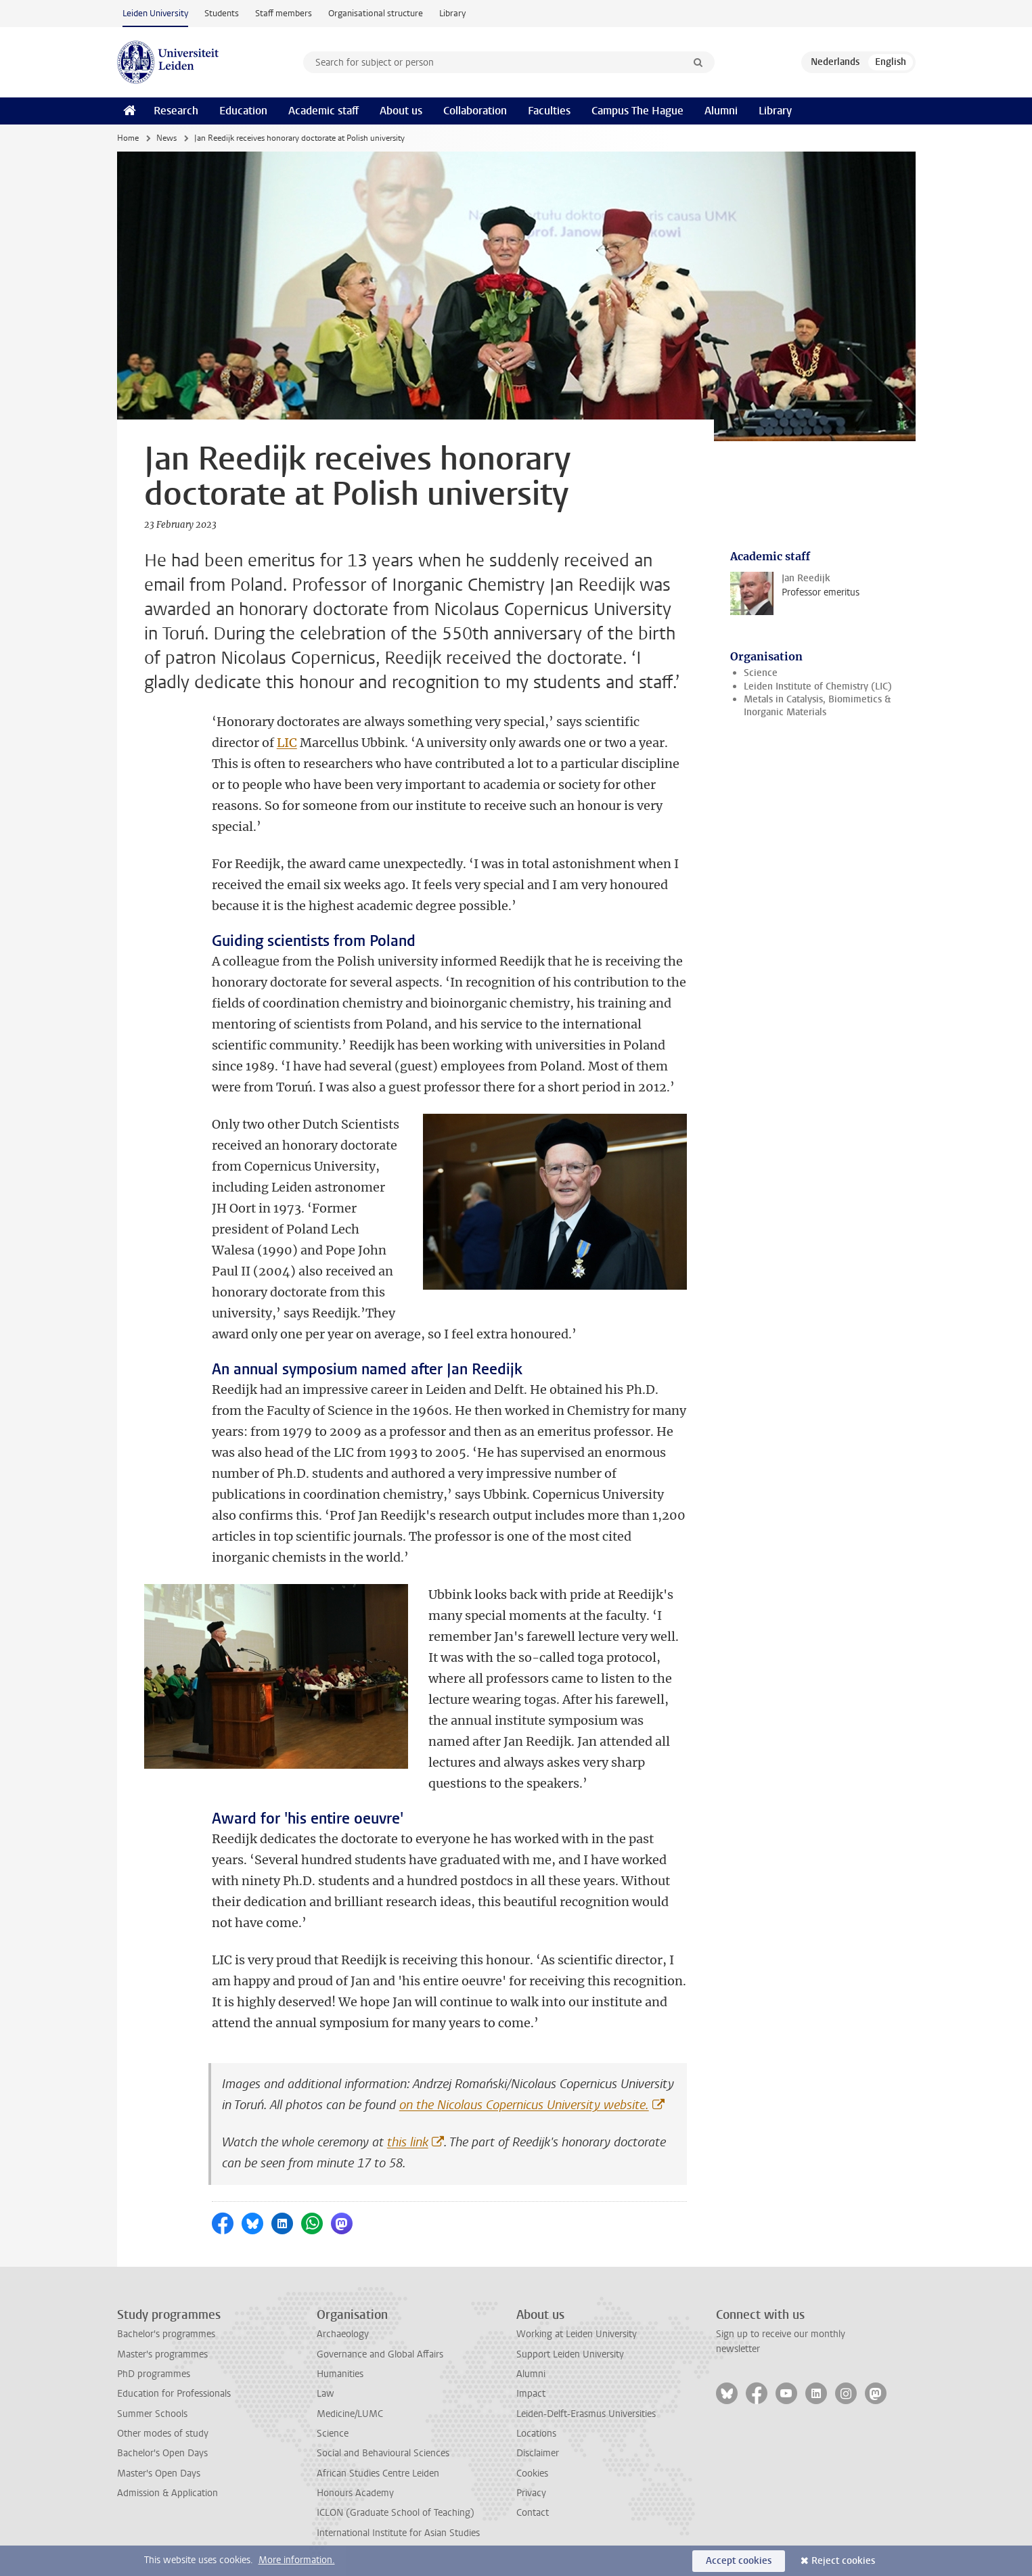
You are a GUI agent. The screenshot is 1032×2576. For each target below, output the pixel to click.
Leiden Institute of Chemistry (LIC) (818, 686)
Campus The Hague (637, 111)
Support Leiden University (570, 2354)
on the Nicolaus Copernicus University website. (524, 2105)
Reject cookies (843, 2560)
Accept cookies (738, 2560)
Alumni (721, 111)
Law (325, 2393)
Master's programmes (162, 2354)
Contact (532, 2512)
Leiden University (155, 13)
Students (221, 13)
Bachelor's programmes (166, 2334)
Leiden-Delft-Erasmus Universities (586, 2414)
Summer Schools (152, 2414)
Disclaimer (537, 2453)
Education (243, 111)
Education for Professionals (174, 2393)
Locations (536, 2433)
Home (128, 138)
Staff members (283, 13)
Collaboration (475, 111)
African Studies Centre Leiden (378, 2473)
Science (761, 672)
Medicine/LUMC (350, 2414)
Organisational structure (375, 13)
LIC (287, 742)
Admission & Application (167, 2493)
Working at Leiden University (576, 2334)
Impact (530, 2393)
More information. (297, 2560)
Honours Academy (355, 2493)
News (166, 138)
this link (407, 2142)
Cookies (532, 2473)
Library (452, 13)
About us (401, 111)
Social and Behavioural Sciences (383, 2453)
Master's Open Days (158, 2473)
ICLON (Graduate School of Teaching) (395, 2512)
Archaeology (343, 2334)
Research (176, 111)
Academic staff (323, 111)
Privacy (531, 2493)
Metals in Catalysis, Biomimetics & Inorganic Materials (817, 706)
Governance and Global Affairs (380, 2354)
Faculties (549, 111)
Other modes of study (162, 2433)
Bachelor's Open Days (162, 2453)
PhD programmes (153, 2374)
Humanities (340, 2374)
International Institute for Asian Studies (398, 2533)
